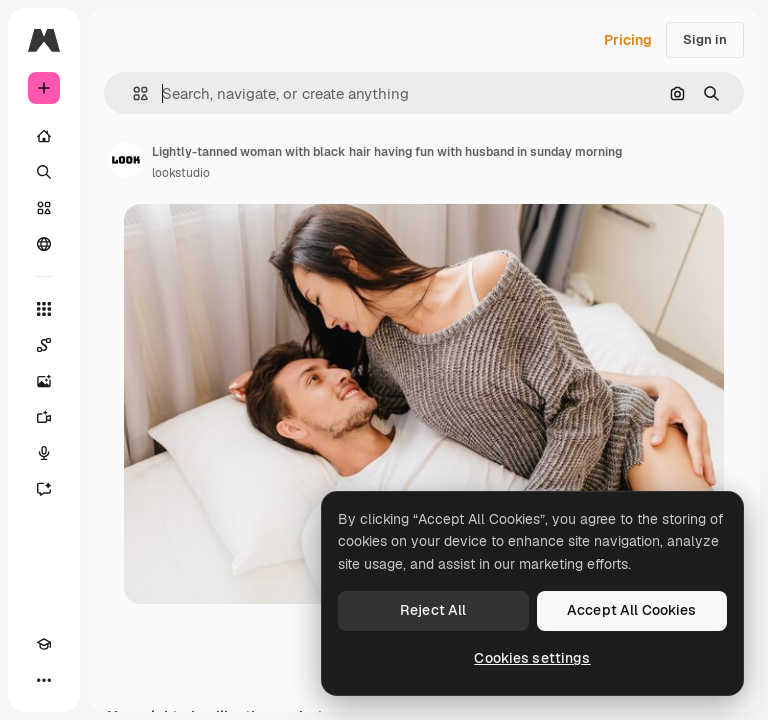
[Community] (44, 244)
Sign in (705, 39)
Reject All (433, 610)
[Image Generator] (44, 381)
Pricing (628, 40)
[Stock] (44, 208)
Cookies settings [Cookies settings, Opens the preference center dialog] (532, 658)
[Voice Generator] (44, 453)
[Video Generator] (44, 417)
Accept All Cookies (632, 610)
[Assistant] (44, 489)
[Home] (44, 136)
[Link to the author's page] (126, 160)
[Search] (44, 172)
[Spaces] (44, 345)
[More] (44, 680)
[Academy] (44, 644)
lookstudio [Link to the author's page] (181, 173)
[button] (132, 93)
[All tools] (44, 309)
